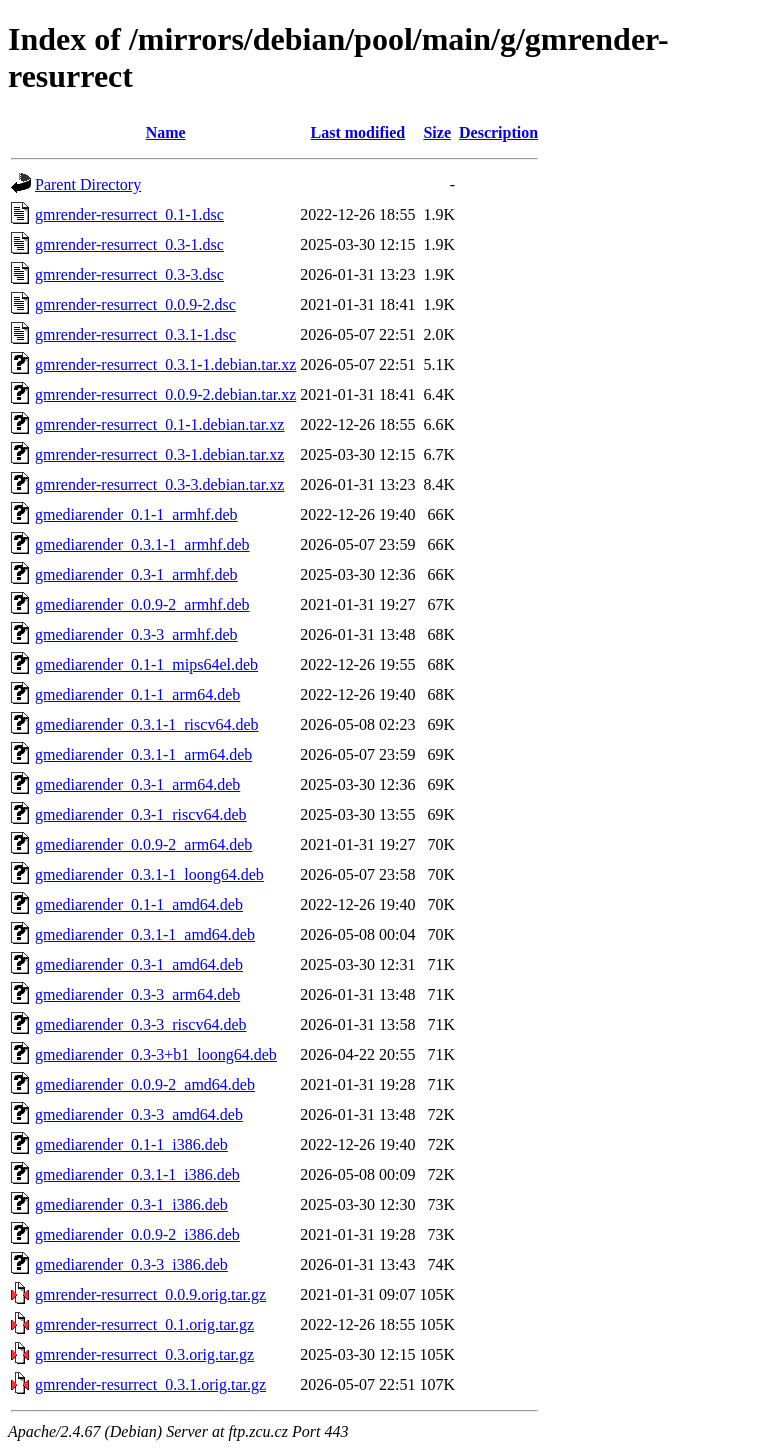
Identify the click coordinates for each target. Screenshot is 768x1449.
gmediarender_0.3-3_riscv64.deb (140, 1024)
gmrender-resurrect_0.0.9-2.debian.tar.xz (165, 394)
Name (166, 132)
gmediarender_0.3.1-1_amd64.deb (145, 934)
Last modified (358, 132)
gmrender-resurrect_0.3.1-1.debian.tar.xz (165, 364)
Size (437, 132)
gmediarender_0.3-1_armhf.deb (136, 574)
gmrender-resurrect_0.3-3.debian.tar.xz (159, 484)
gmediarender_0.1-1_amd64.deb (139, 904)
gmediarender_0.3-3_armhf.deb (136, 634)
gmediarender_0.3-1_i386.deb (131, 1204)
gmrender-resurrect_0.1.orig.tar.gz (144, 1324)
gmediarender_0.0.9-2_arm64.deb (143, 844)
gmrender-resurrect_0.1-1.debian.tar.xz (159, 424)
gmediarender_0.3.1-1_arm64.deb (143, 754)
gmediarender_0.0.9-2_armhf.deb (142, 604)
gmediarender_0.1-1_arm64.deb (137, 694)
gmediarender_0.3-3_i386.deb (131, 1264)
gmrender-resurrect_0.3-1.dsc (129, 244)
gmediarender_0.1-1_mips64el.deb (146, 664)
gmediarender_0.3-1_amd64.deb (139, 964)
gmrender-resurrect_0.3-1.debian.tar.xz (159, 454)
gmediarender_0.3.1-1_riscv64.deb (146, 724)
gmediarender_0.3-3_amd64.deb (139, 1114)
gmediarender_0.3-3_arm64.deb (137, 994)
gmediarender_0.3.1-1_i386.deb (137, 1174)
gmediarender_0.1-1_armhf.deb (136, 514)
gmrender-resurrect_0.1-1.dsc (129, 214)
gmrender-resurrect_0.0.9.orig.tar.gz (150, 1294)
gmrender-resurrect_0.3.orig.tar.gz (144, 1354)
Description (498, 132)
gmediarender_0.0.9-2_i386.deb (137, 1234)
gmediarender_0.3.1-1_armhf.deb (142, 544)
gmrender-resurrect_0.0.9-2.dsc (135, 304)
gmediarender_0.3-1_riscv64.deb (140, 814)
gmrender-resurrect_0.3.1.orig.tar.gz (150, 1384)
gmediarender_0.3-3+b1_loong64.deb (156, 1054)
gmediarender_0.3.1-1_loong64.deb (149, 874)
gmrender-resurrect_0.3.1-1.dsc (135, 334)
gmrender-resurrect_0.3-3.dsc (129, 274)
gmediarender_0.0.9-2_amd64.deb (145, 1084)
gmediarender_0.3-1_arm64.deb (137, 784)
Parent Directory (88, 184)
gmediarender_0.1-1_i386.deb (131, 1144)
